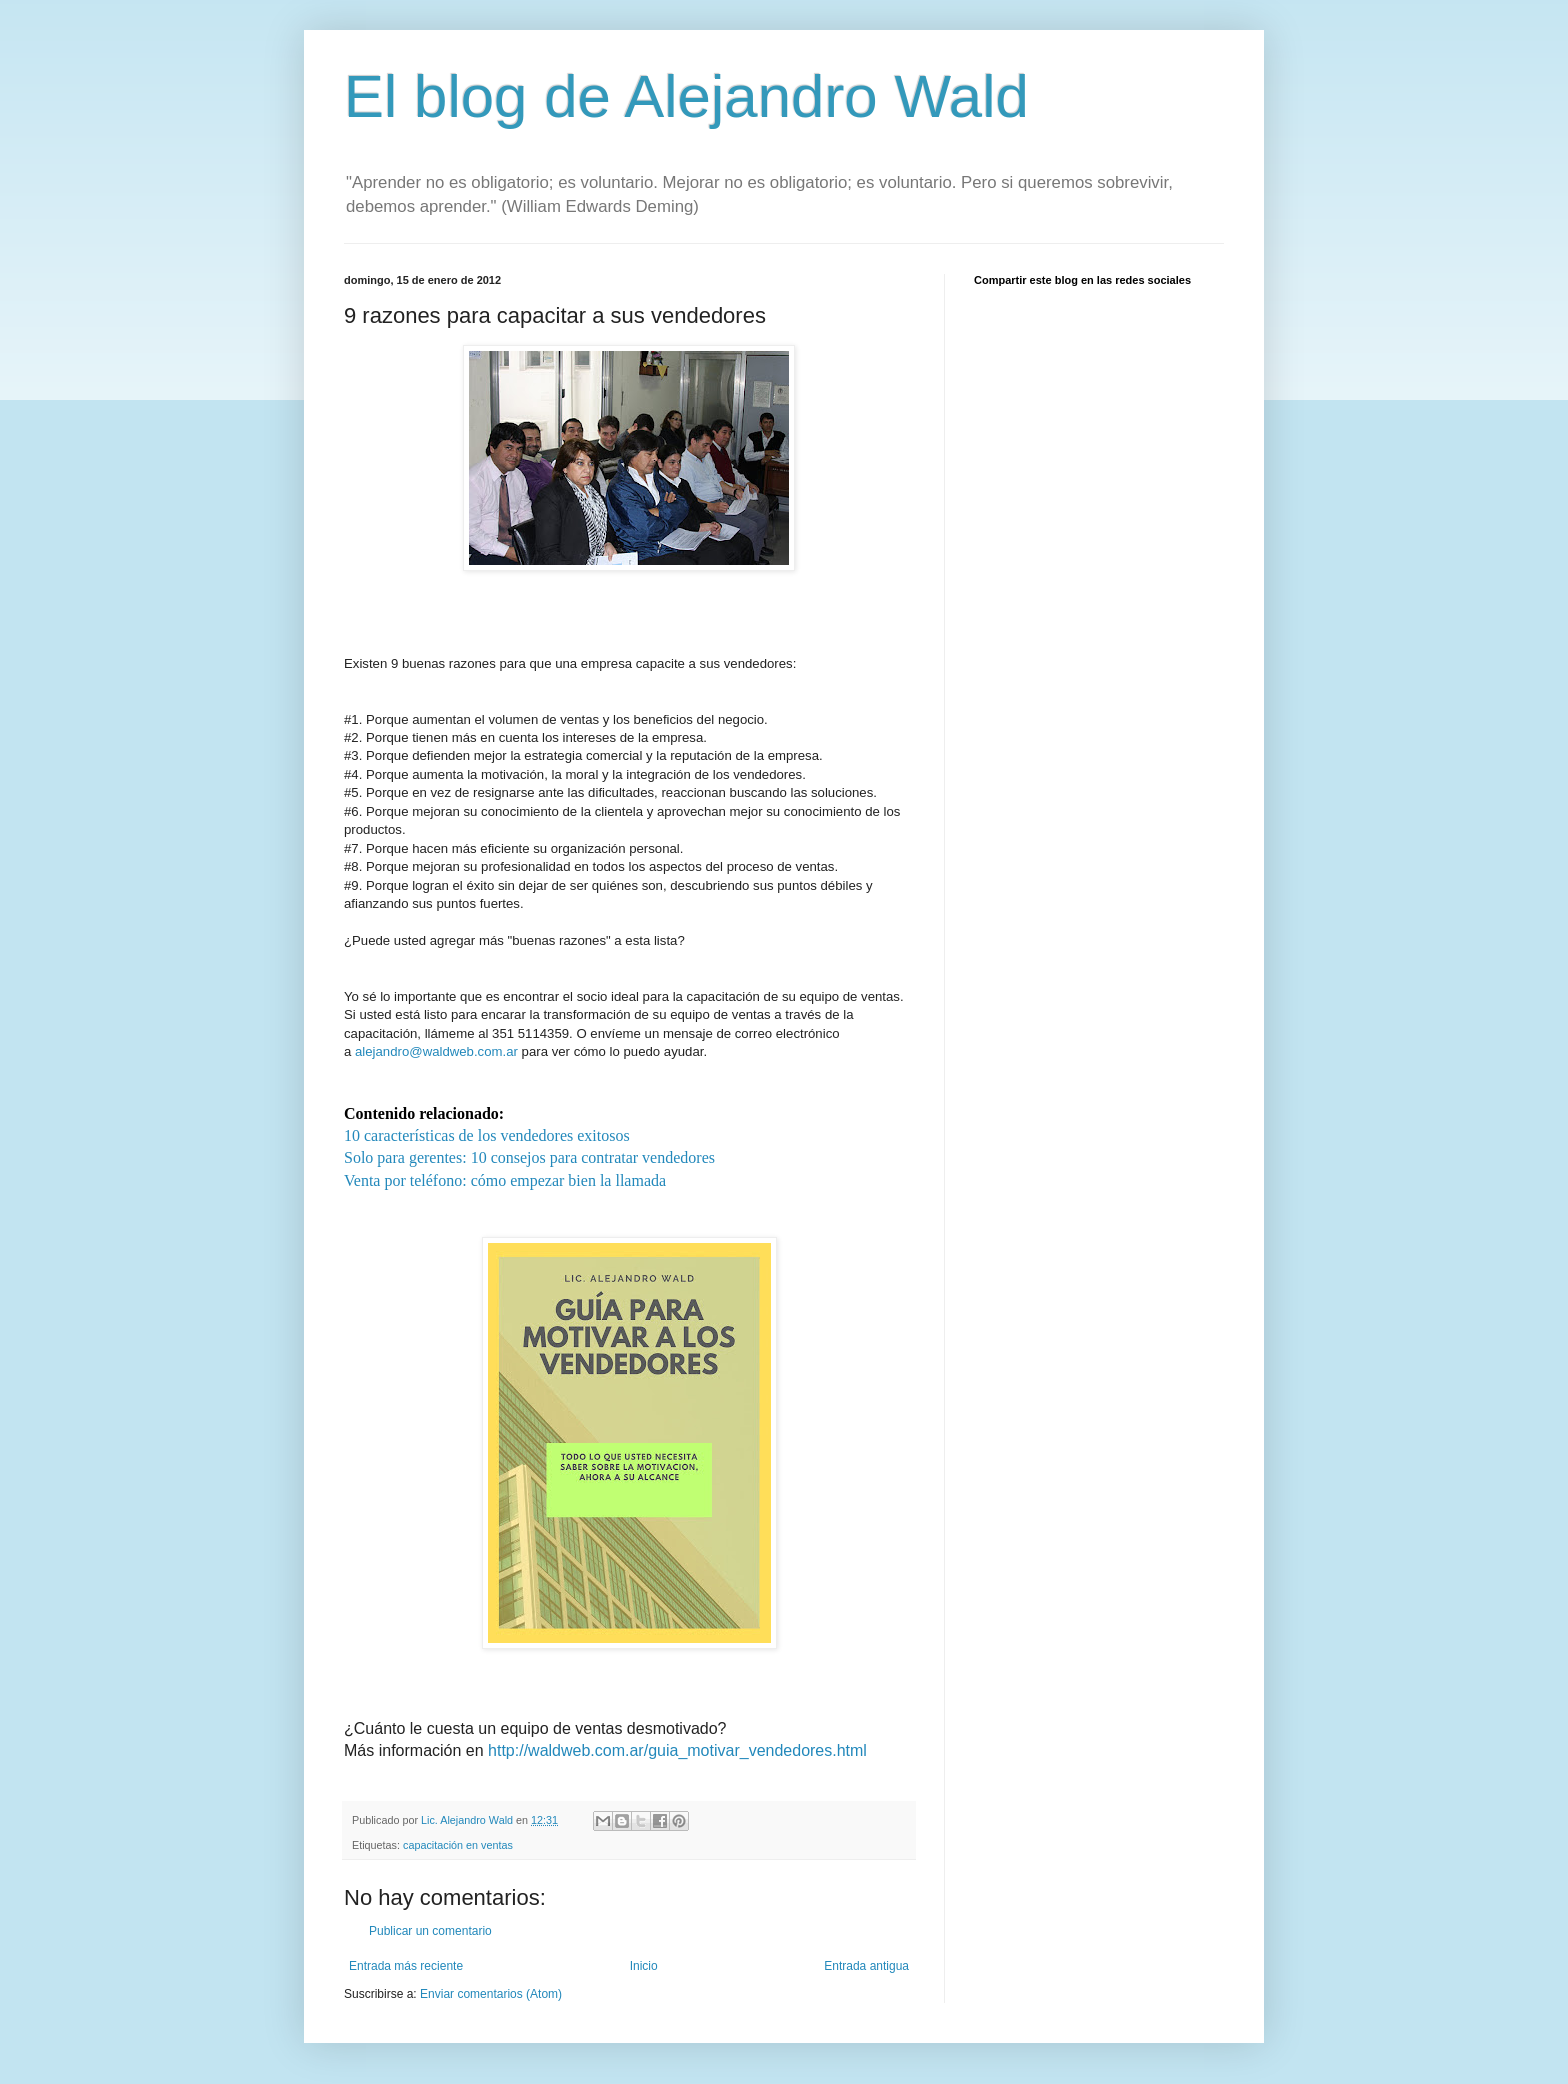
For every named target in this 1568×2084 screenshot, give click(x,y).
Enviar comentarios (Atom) (491, 1994)
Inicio (644, 1966)
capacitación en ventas (458, 1845)
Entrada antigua (866, 1966)
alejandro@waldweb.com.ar (436, 1051)
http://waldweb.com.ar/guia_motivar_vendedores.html (677, 1750)
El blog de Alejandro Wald (686, 96)
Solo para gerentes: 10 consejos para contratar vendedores (529, 1157)
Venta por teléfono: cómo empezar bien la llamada (505, 1180)
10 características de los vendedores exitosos (487, 1135)
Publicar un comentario (430, 1931)
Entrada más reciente (406, 1966)
